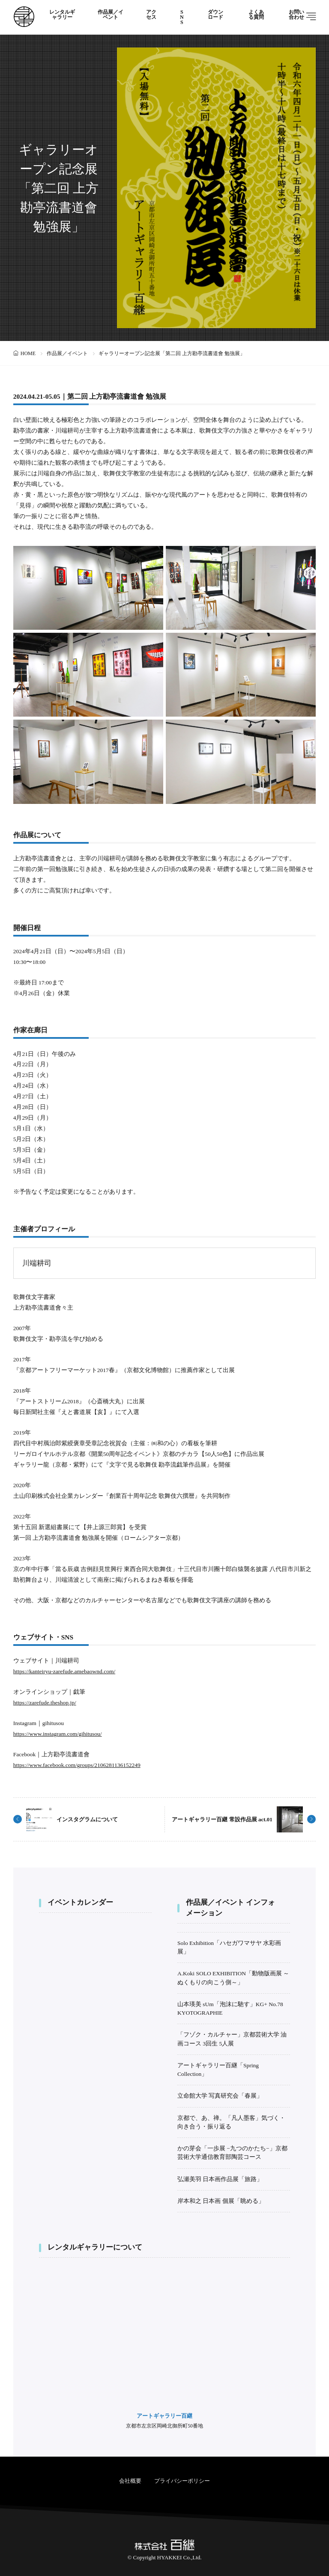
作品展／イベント (110, 14)
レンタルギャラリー (62, 14)
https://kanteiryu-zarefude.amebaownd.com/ (64, 1671)
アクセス (151, 14)
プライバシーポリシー (182, 2481)
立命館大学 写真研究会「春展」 (220, 2096)
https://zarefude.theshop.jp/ (44, 1702)
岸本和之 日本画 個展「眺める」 (220, 2201)
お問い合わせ (296, 14)
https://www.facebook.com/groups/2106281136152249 (77, 1765)
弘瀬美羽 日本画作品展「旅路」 (220, 2179)
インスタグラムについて (87, 1819)
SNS (182, 17)
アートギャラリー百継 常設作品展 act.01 (222, 1819)
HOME (28, 353)
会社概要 (130, 2481)
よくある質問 (256, 14)
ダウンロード (215, 14)
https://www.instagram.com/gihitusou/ (57, 1734)
